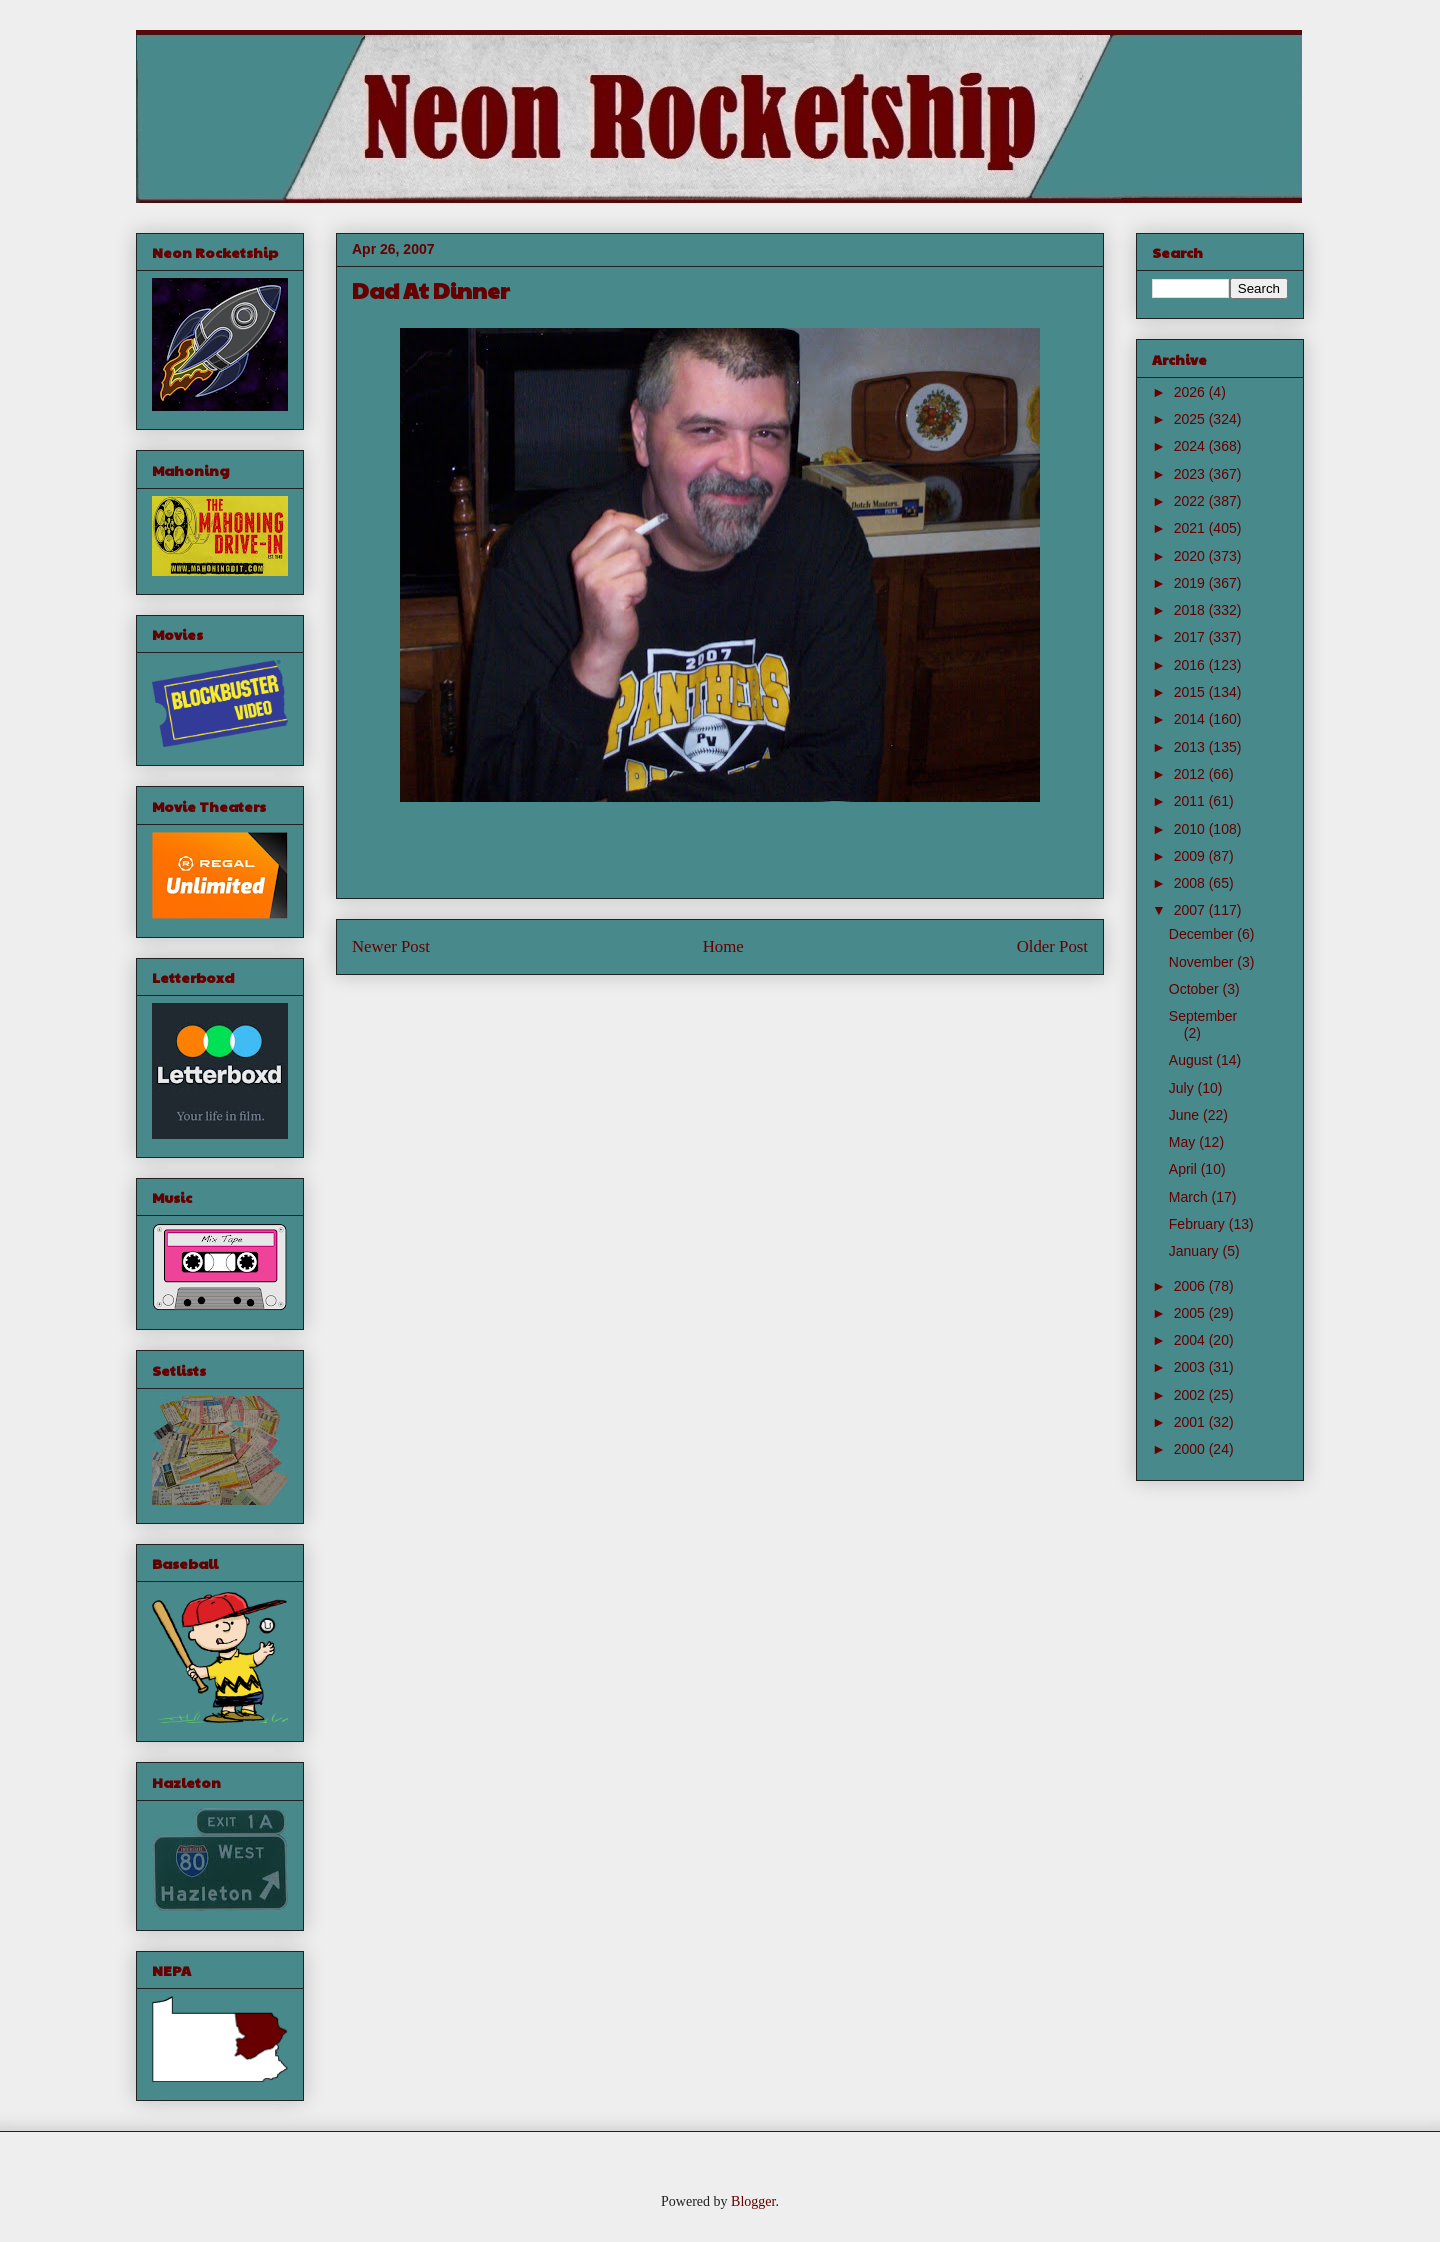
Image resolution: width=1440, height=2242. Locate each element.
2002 (1191, 1395)
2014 (1191, 719)
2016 (1191, 665)
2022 (1191, 501)
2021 (1191, 528)
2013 (1191, 747)
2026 (1191, 392)
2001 (1191, 1422)
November (1203, 962)
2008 (1191, 883)
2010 (1191, 829)
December (1203, 934)
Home (723, 946)
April (1185, 1169)
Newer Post (391, 946)
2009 (1191, 856)
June (1186, 1115)
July (1183, 1088)
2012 (1191, 774)
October (1196, 989)
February (1199, 1224)
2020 (1191, 556)
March (1190, 1197)
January (1196, 1251)
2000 (1191, 1449)
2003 (1191, 1367)
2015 (1191, 692)
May (1184, 1142)
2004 (1191, 1340)
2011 (1191, 801)
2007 (1191, 910)
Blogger (753, 2201)
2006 (1191, 1286)
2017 (1191, 637)
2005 (1191, 1313)
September (1203, 1016)
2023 (1191, 474)
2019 (1191, 583)
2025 (1191, 419)
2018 (1191, 610)
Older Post (1052, 946)
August (1192, 1060)
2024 (1191, 446)
